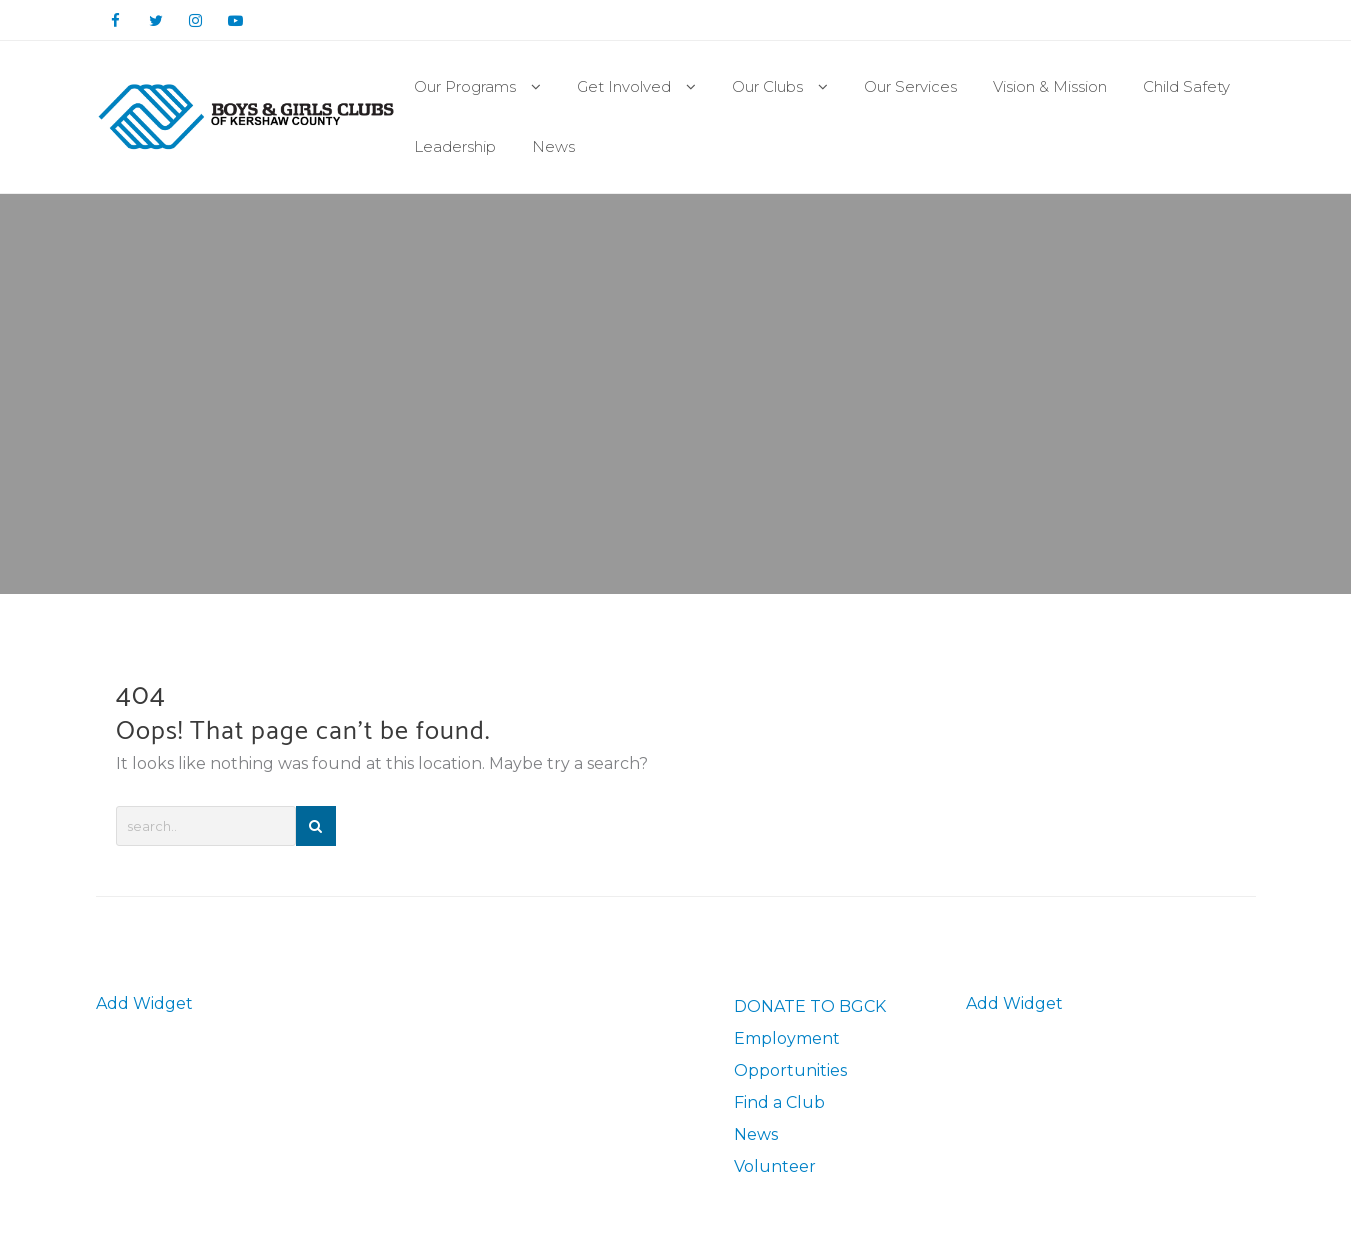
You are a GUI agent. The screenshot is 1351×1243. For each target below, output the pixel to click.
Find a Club (779, 1102)
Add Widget (144, 1003)
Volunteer (775, 1166)
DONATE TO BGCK (810, 1006)
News (756, 1134)
